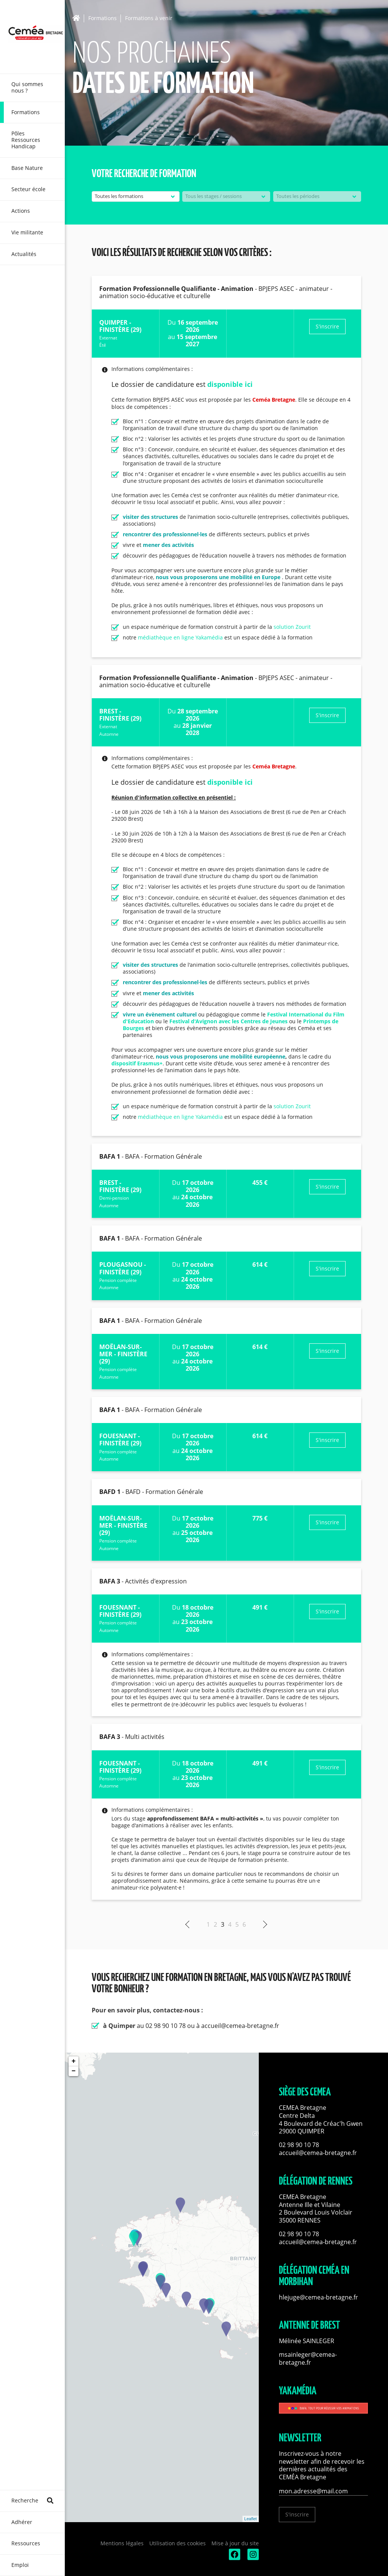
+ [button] (74, 2061)
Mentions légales (122, 2543)
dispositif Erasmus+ (137, 1063)
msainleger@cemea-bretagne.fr (308, 2358)
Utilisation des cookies (177, 2543)
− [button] (74, 2071)
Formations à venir (148, 18)
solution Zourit (292, 626)
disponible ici (230, 384)
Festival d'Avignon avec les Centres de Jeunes (228, 1021)
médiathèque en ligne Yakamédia (180, 637)
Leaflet (250, 2518)
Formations (102, 18)
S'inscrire (327, 326)
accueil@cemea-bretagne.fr (318, 2153)
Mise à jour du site (235, 2543)
